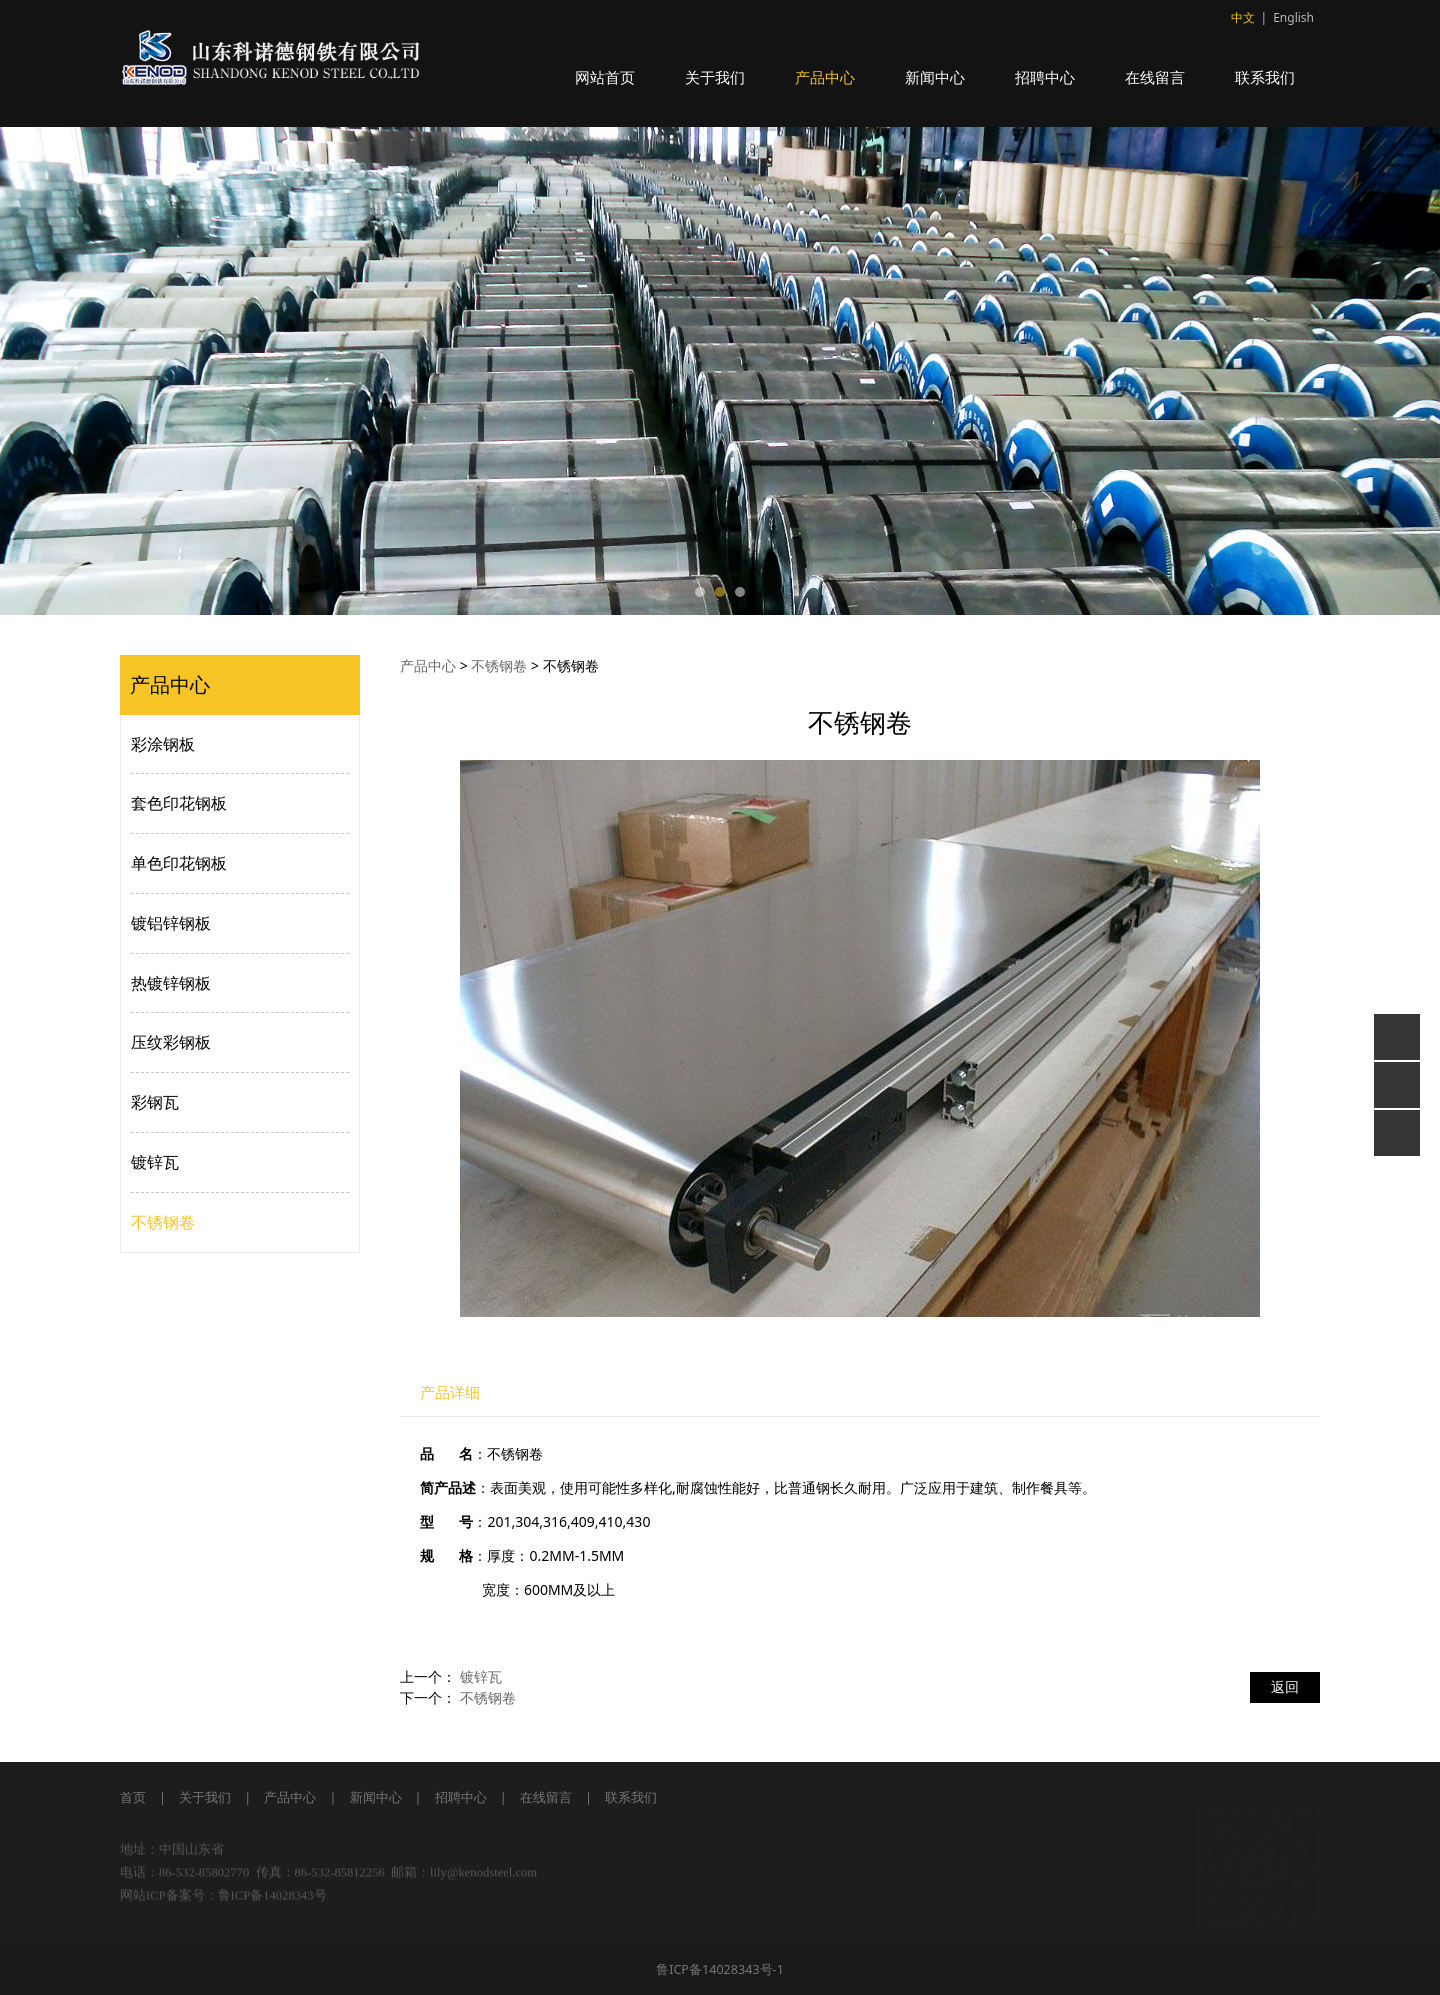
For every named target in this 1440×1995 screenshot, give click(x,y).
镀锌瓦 (155, 1162)
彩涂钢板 (163, 744)
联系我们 (1265, 77)
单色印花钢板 (179, 863)
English (1293, 17)
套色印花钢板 (179, 803)
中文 (1243, 17)
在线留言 (1155, 77)
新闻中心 (935, 77)
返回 (1285, 1686)
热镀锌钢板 (171, 983)
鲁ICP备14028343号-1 (720, 1969)
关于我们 (715, 77)
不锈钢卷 (163, 1222)
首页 (133, 1797)
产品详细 (450, 1392)
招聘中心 (1045, 77)
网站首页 (605, 77)
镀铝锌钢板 (171, 923)
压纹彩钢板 (171, 1042)
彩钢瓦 (155, 1102)
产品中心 (825, 77)
